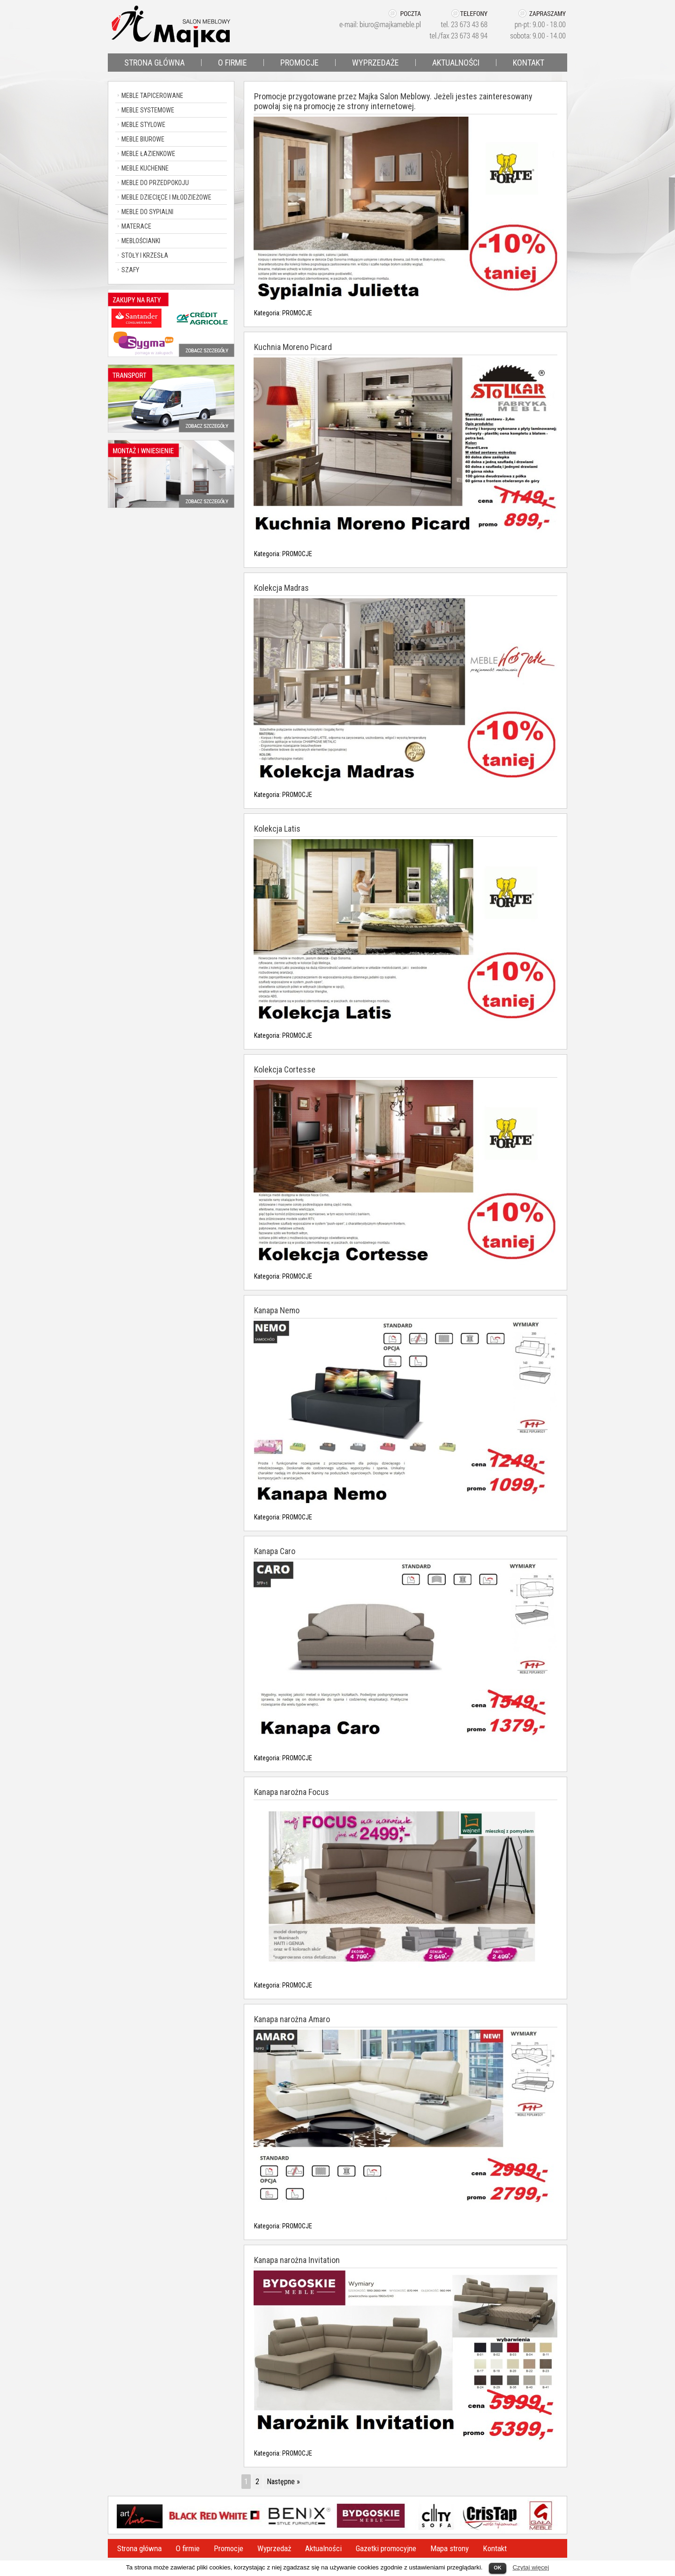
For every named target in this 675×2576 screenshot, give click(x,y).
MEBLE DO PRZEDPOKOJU (155, 182)
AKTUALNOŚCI (456, 62)
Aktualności (323, 2548)
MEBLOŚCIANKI (140, 241)
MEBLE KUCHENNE (145, 168)
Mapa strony (449, 2548)
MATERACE (136, 226)
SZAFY (130, 270)
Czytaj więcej (530, 2567)
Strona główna (139, 2548)
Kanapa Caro (274, 1551)
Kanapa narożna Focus (291, 1792)
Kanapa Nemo (277, 1310)
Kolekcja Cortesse (284, 1069)
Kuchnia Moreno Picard (293, 347)
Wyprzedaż (274, 2548)
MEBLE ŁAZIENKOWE (148, 153)
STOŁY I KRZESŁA (144, 255)
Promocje (228, 2548)
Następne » (283, 2481)
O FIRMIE (232, 62)
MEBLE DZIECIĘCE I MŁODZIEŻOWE (166, 197)
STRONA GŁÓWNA (154, 62)
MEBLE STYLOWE (143, 124)
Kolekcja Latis (277, 829)
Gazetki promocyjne (386, 2548)
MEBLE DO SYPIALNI (147, 212)
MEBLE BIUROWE (143, 139)
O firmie (188, 2548)
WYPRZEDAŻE (375, 62)
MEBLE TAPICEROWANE (152, 95)
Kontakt (495, 2548)
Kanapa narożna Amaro (292, 2019)
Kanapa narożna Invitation (297, 2260)
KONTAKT (528, 62)
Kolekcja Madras (281, 588)
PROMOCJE (299, 62)
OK (498, 2567)
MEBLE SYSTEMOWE (147, 110)
